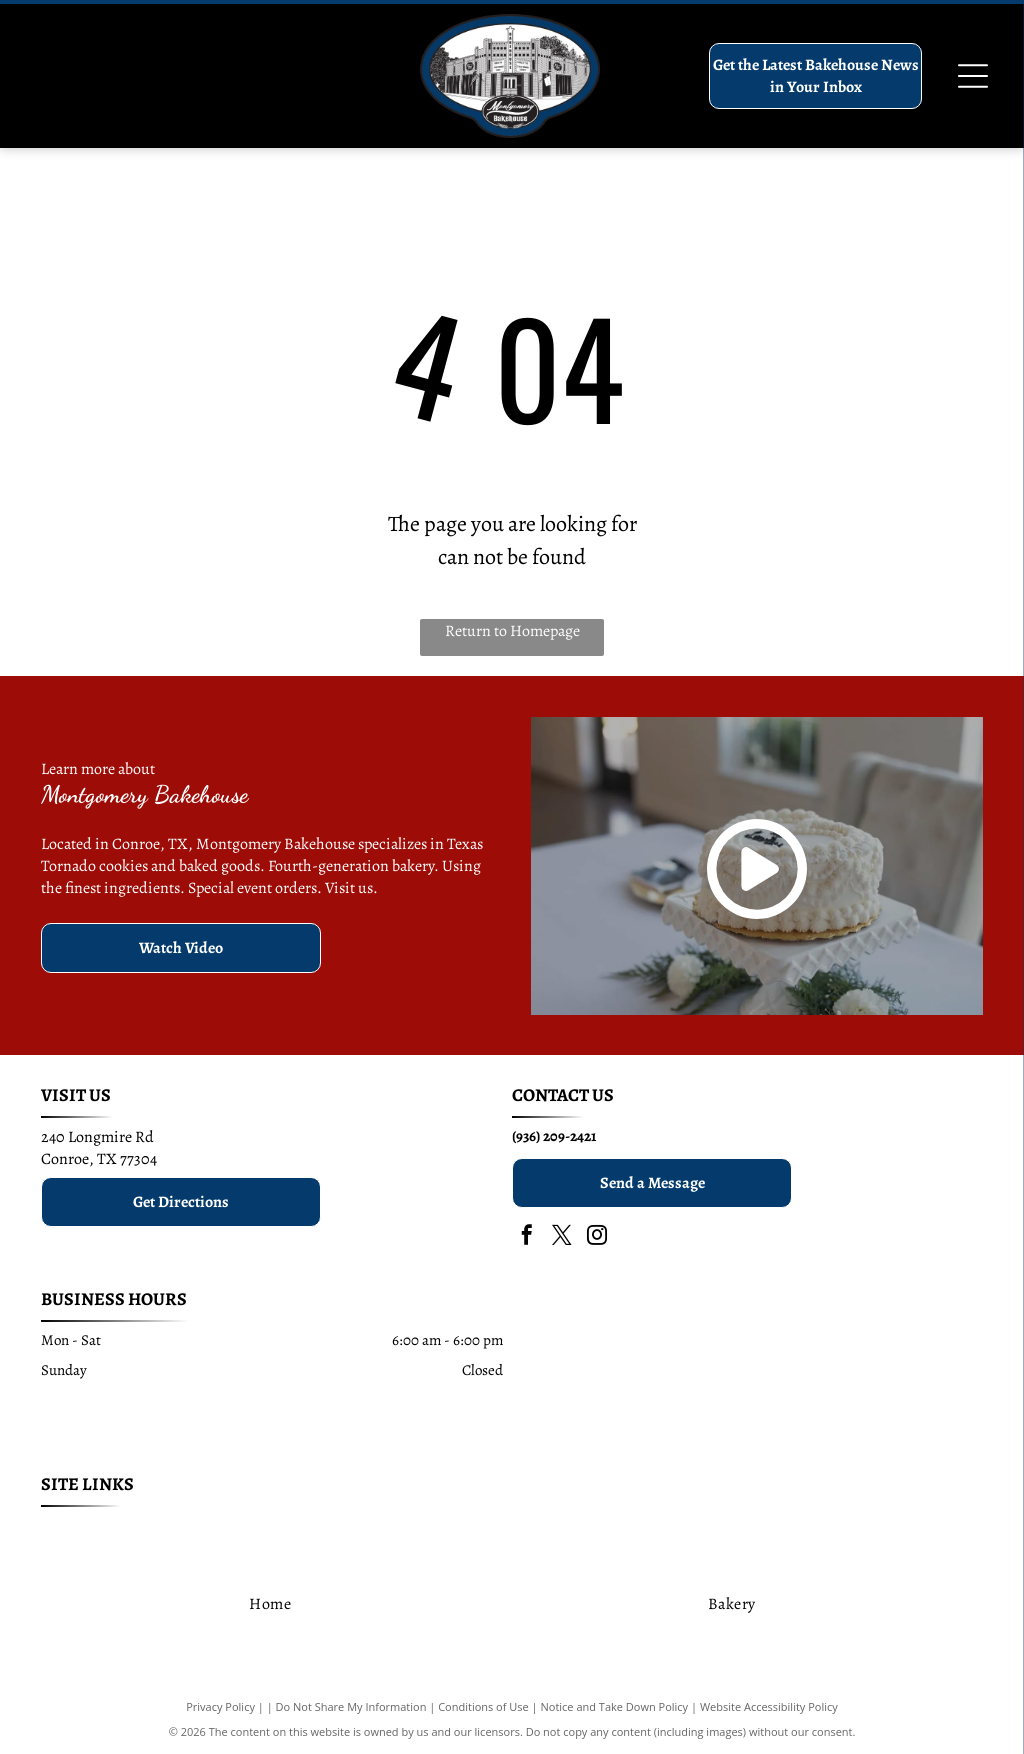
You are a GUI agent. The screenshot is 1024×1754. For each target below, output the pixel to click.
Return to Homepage (512, 631)
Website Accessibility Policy (769, 1706)
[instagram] (597, 1237)
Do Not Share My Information (351, 1706)
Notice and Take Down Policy (615, 1706)
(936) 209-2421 (554, 1136)
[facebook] (527, 1237)
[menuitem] (131, 1532)
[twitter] (562, 1237)
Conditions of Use (483, 1706)
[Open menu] (973, 76)
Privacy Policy (220, 1706)
